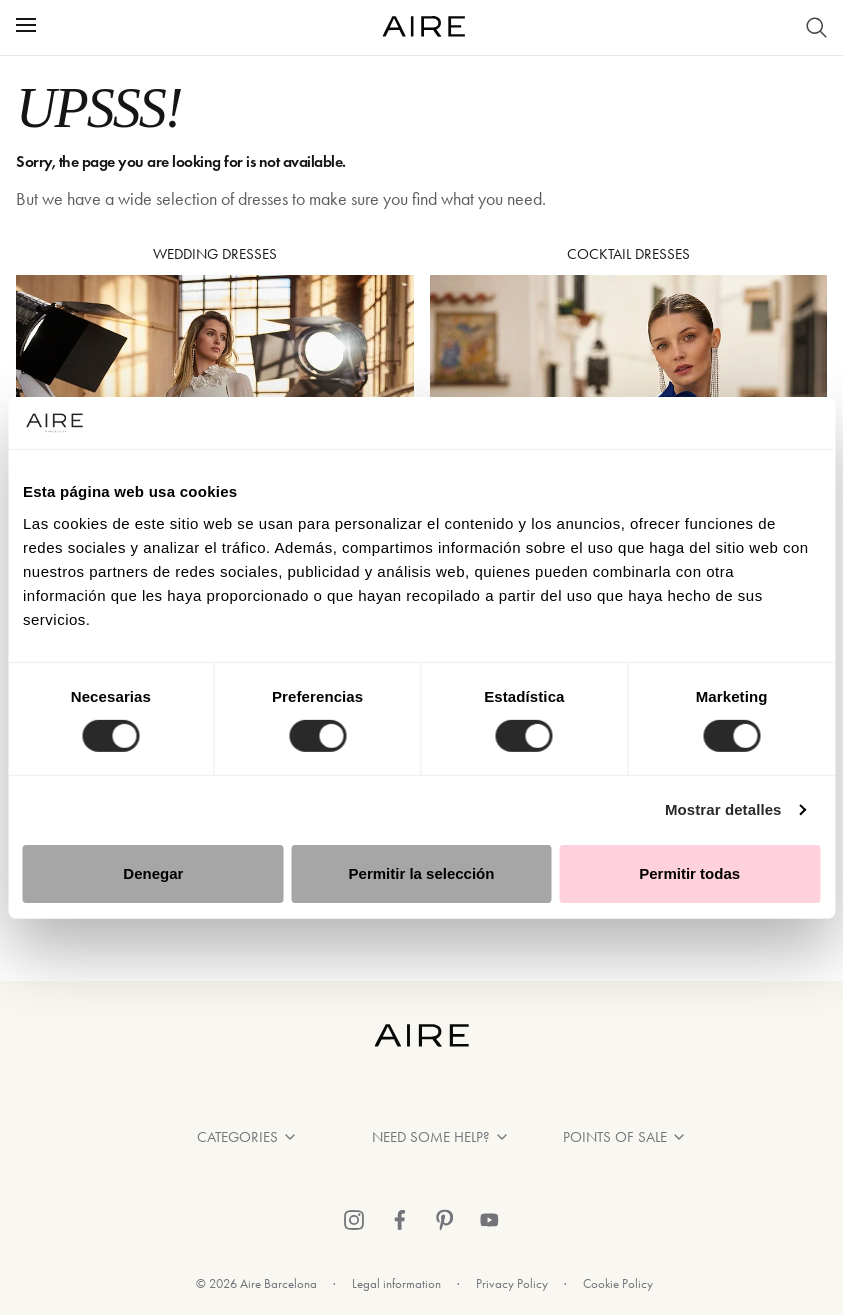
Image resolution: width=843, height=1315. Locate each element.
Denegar (153, 873)
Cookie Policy (618, 1283)
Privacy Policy (512, 1283)
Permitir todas (689, 873)
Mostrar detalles (723, 809)
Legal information (396, 1283)
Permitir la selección (422, 873)
